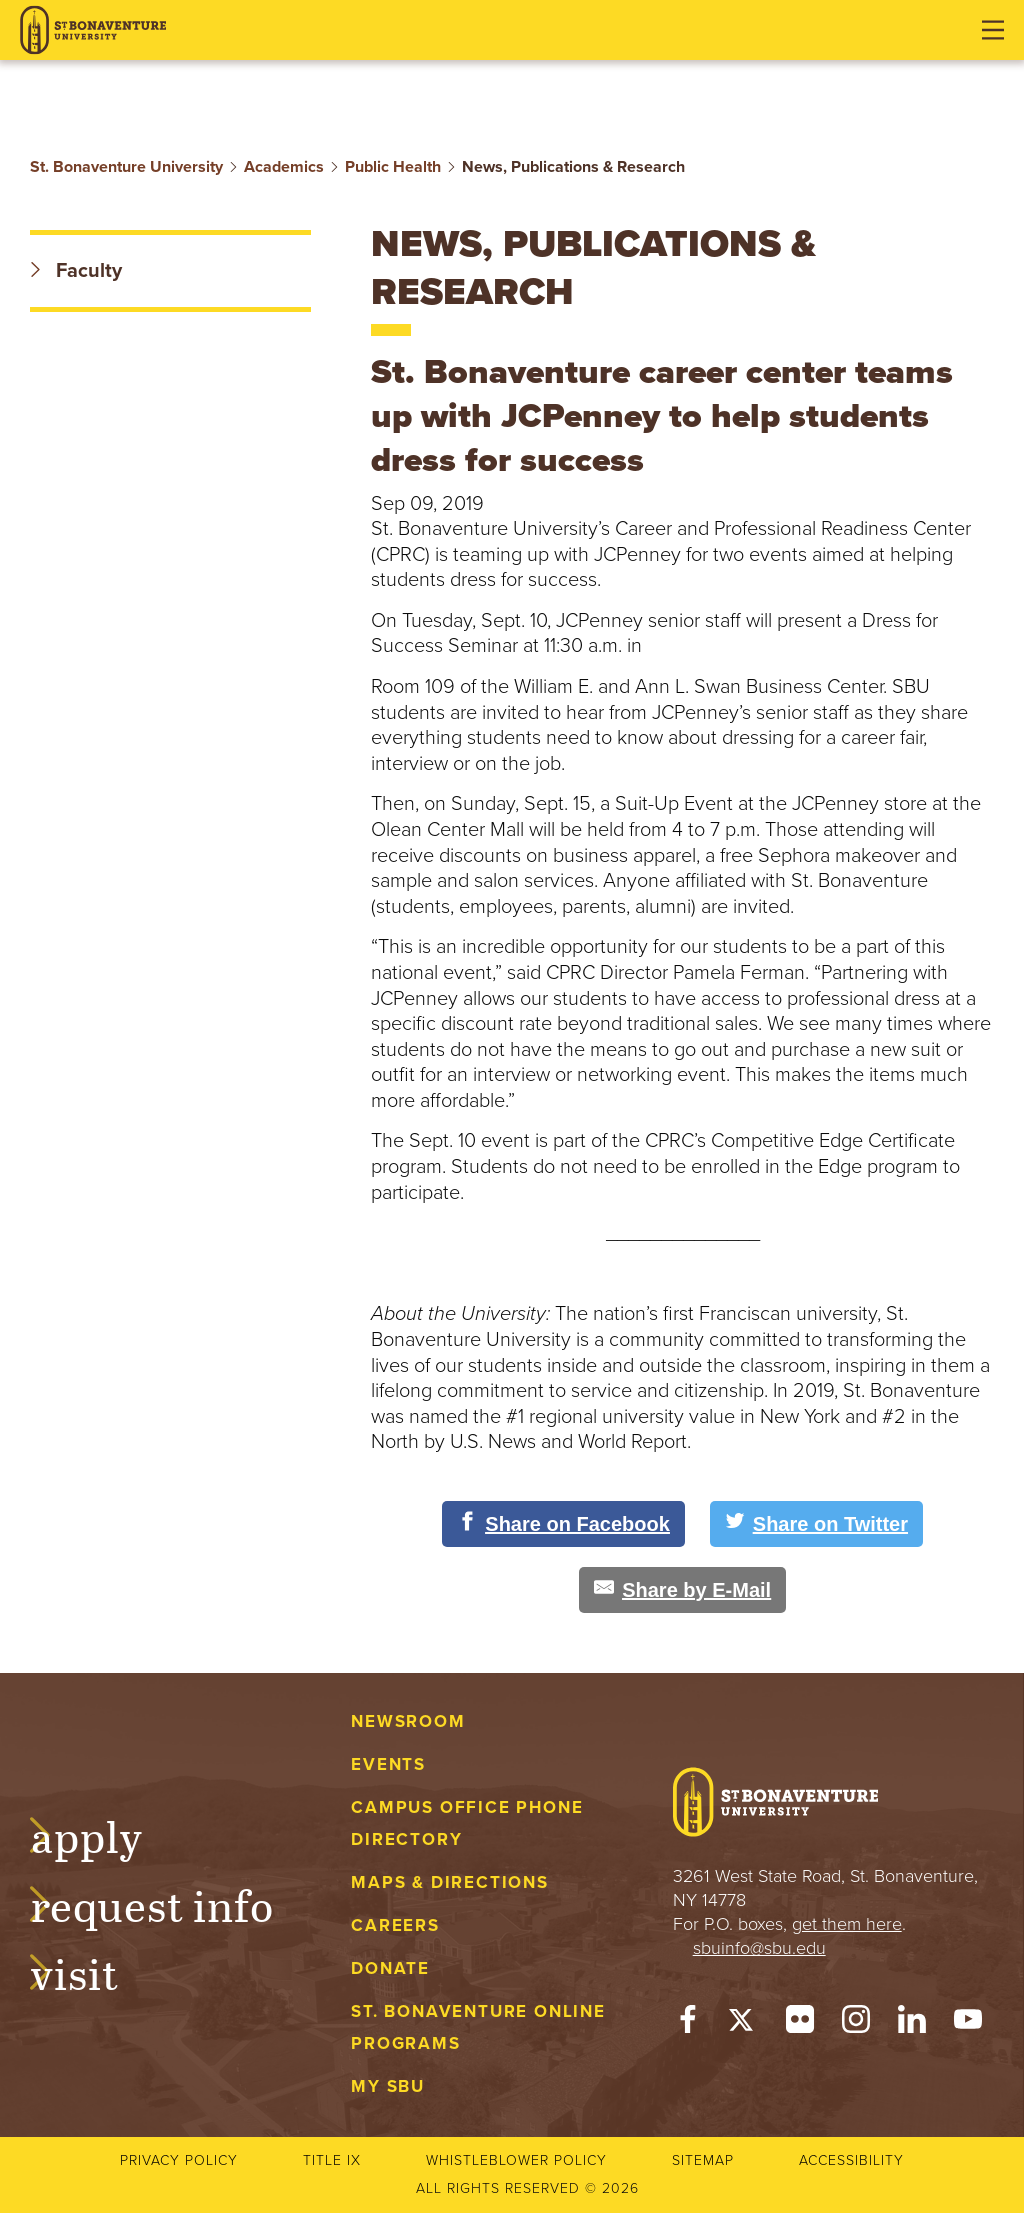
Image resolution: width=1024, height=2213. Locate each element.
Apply (106, 1834)
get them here (847, 1924)
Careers (395, 1925)
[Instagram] (856, 2024)
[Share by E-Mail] (682, 1590)
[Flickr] (800, 2024)
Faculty (76, 271)
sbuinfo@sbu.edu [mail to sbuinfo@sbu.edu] (759, 1948)
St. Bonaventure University (126, 167)
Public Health (393, 167)
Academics (284, 167)
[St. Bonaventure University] (93, 30)
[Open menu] (993, 30)
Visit (94, 1971)
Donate (390, 1968)
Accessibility (851, 2160)
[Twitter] (744, 2024)
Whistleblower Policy (516, 2160)
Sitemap (703, 2160)
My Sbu (388, 2086)
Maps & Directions (449, 1882)
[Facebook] (688, 2024)
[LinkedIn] (912, 2024)
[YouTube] (968, 2024)
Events (388, 1764)
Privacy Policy (179, 2160)
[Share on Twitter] (816, 1524)
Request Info (171, 1903)
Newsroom (408, 1721)
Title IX (332, 2160)
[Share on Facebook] (563, 1524)
